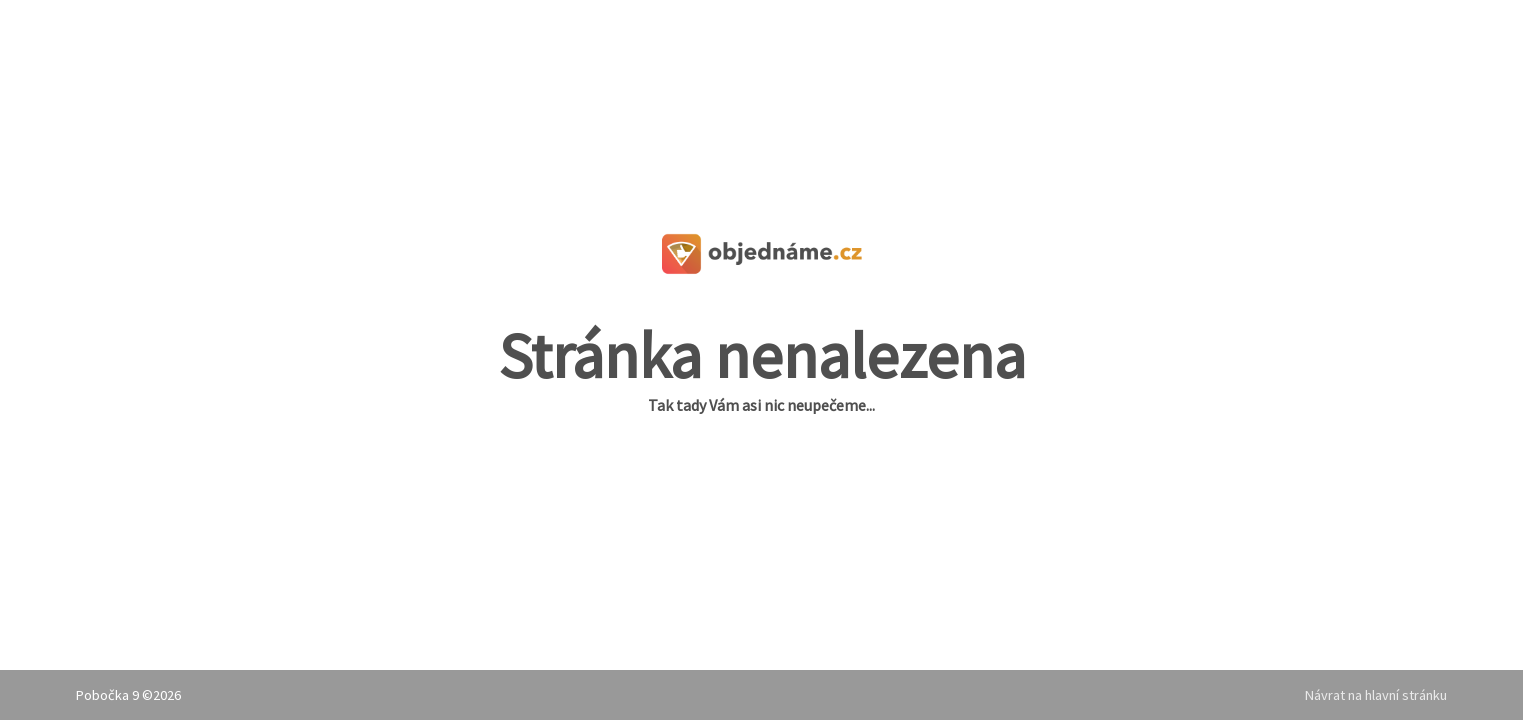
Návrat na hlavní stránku (1376, 695)
